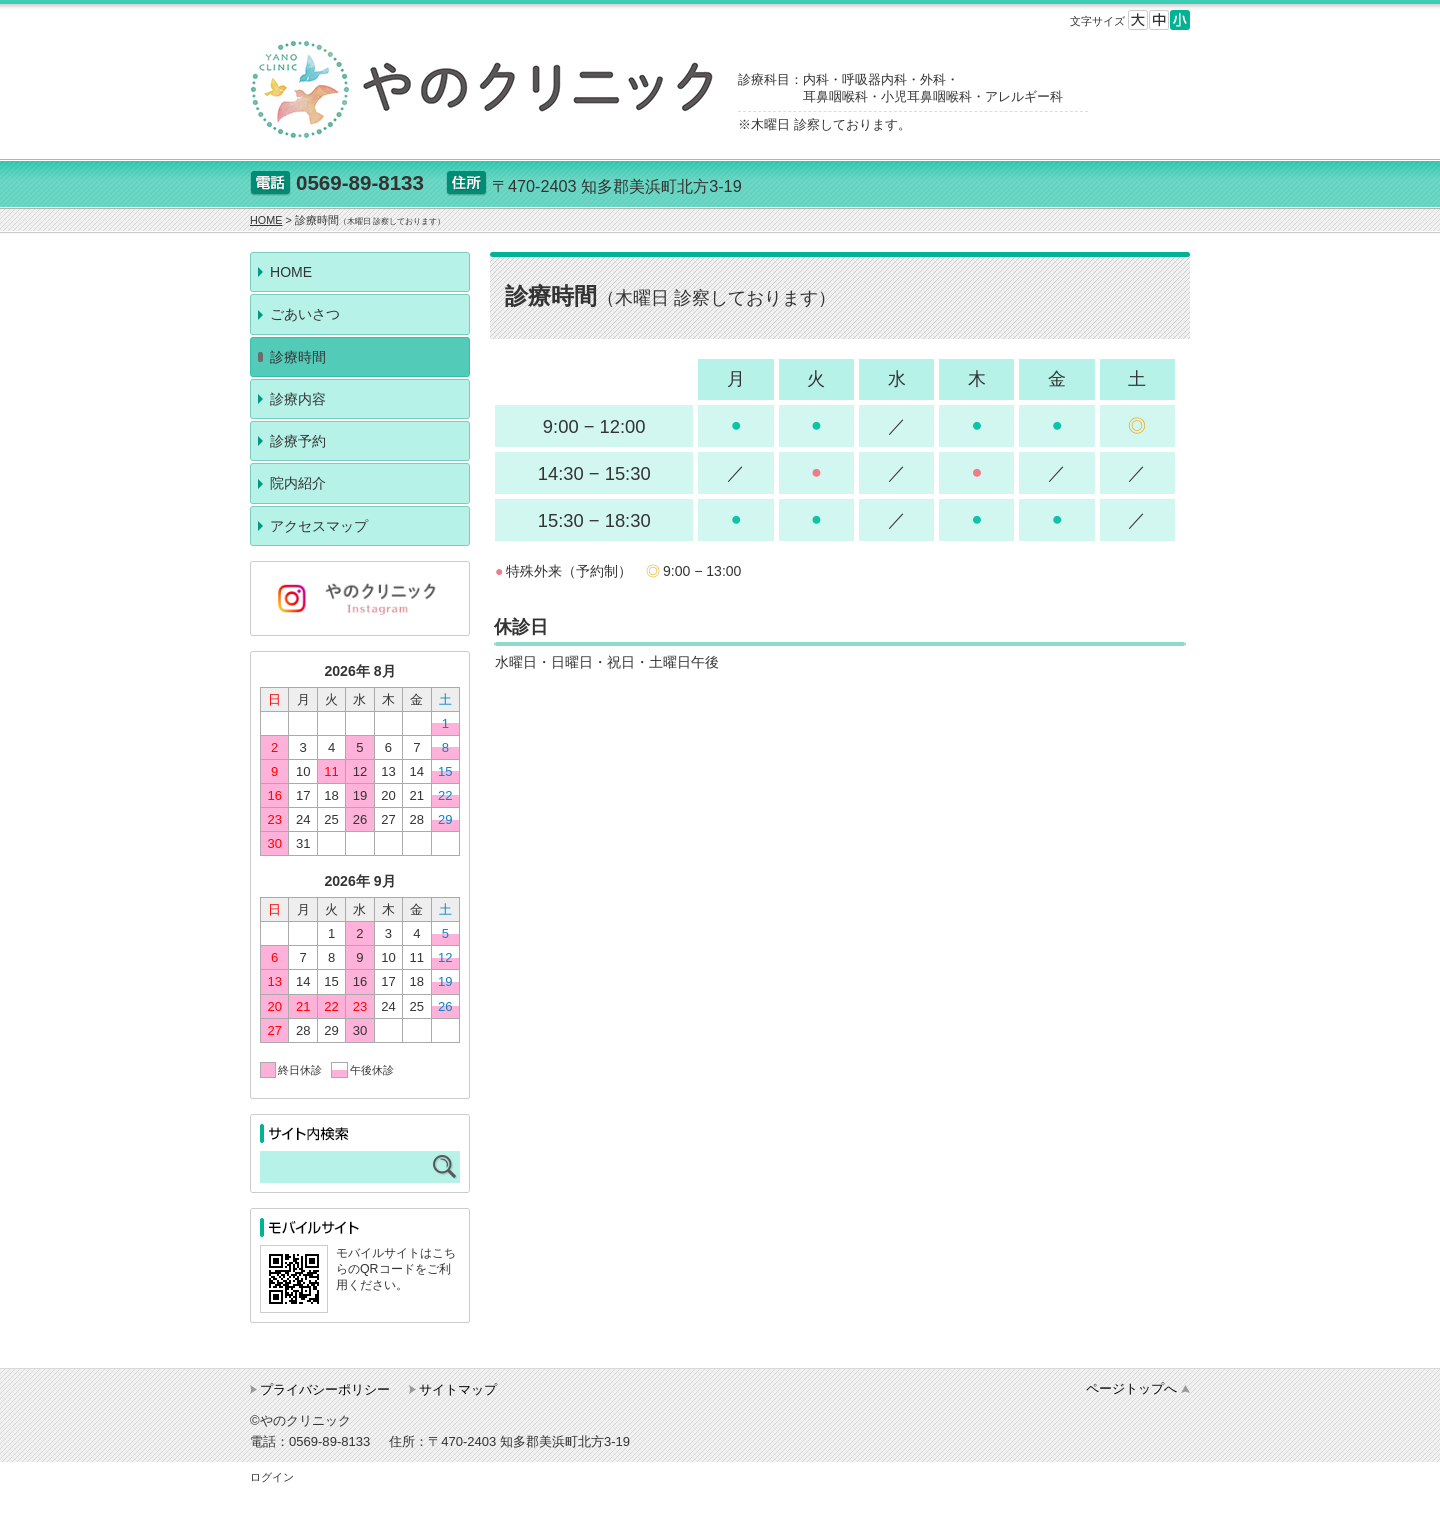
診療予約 (298, 441)
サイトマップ (458, 1389)
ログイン (272, 1477)
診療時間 (298, 357)
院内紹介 (298, 483)
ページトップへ (1131, 1388)
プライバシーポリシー (325, 1389)
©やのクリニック (300, 1420)
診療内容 (298, 399)
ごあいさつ (305, 314)
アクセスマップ (319, 526)
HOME (291, 272)
